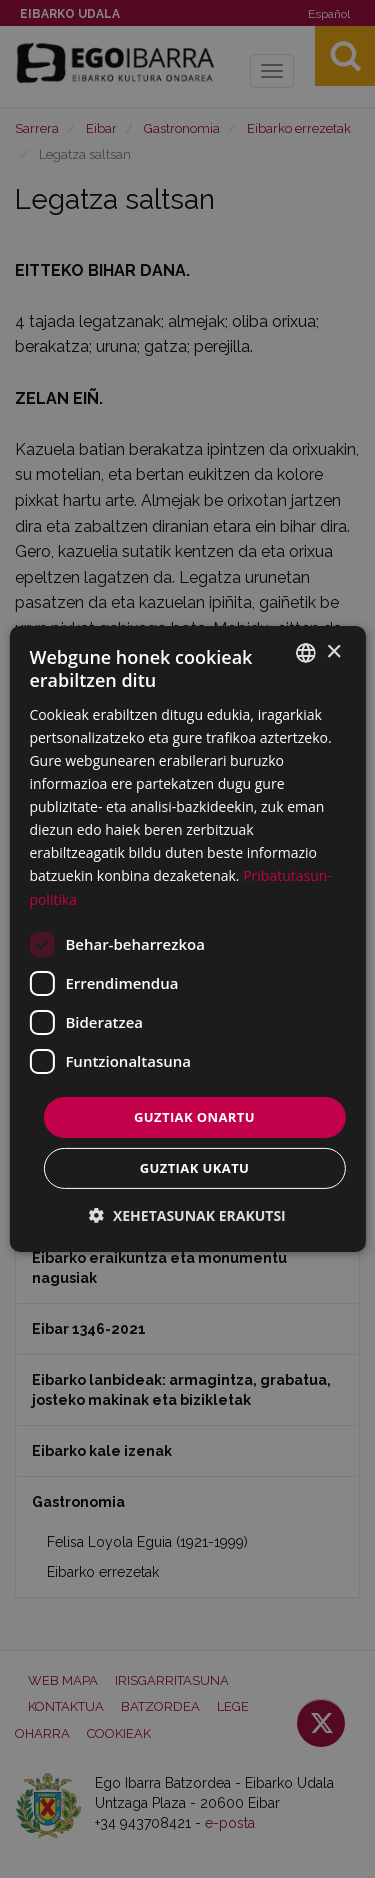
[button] (187, 1215)
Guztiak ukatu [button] (195, 1168)
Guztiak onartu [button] (194, 1117)
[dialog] (187, 939)
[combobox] (306, 653)
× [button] (333, 651)
